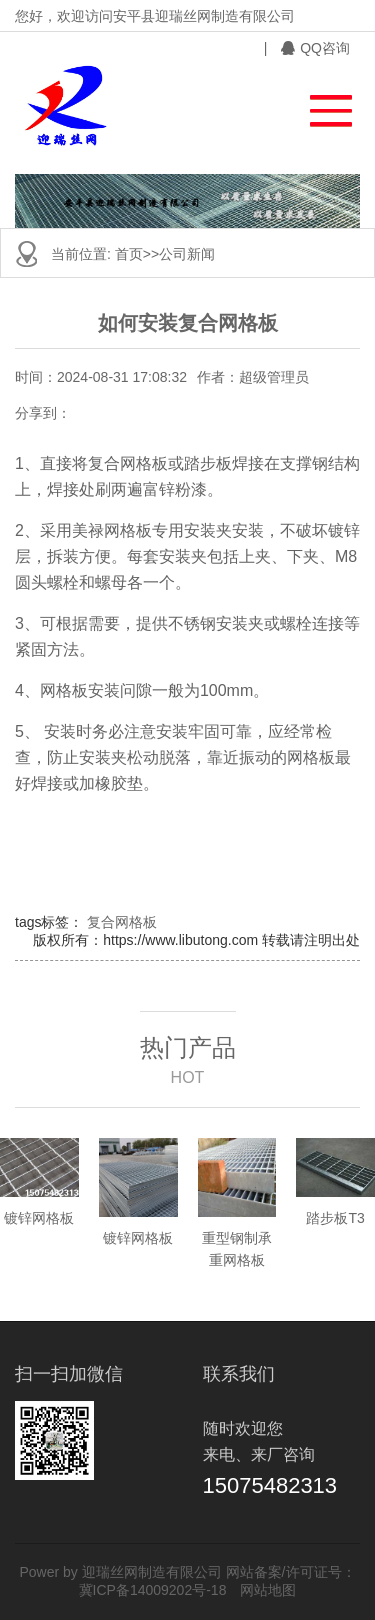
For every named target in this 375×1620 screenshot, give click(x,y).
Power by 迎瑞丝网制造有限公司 (120, 1572)
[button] (321, 105)
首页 (129, 254)
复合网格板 (122, 922)
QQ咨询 (315, 48)
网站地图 (268, 1590)
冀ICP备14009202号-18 (153, 1590)
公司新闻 (187, 254)
